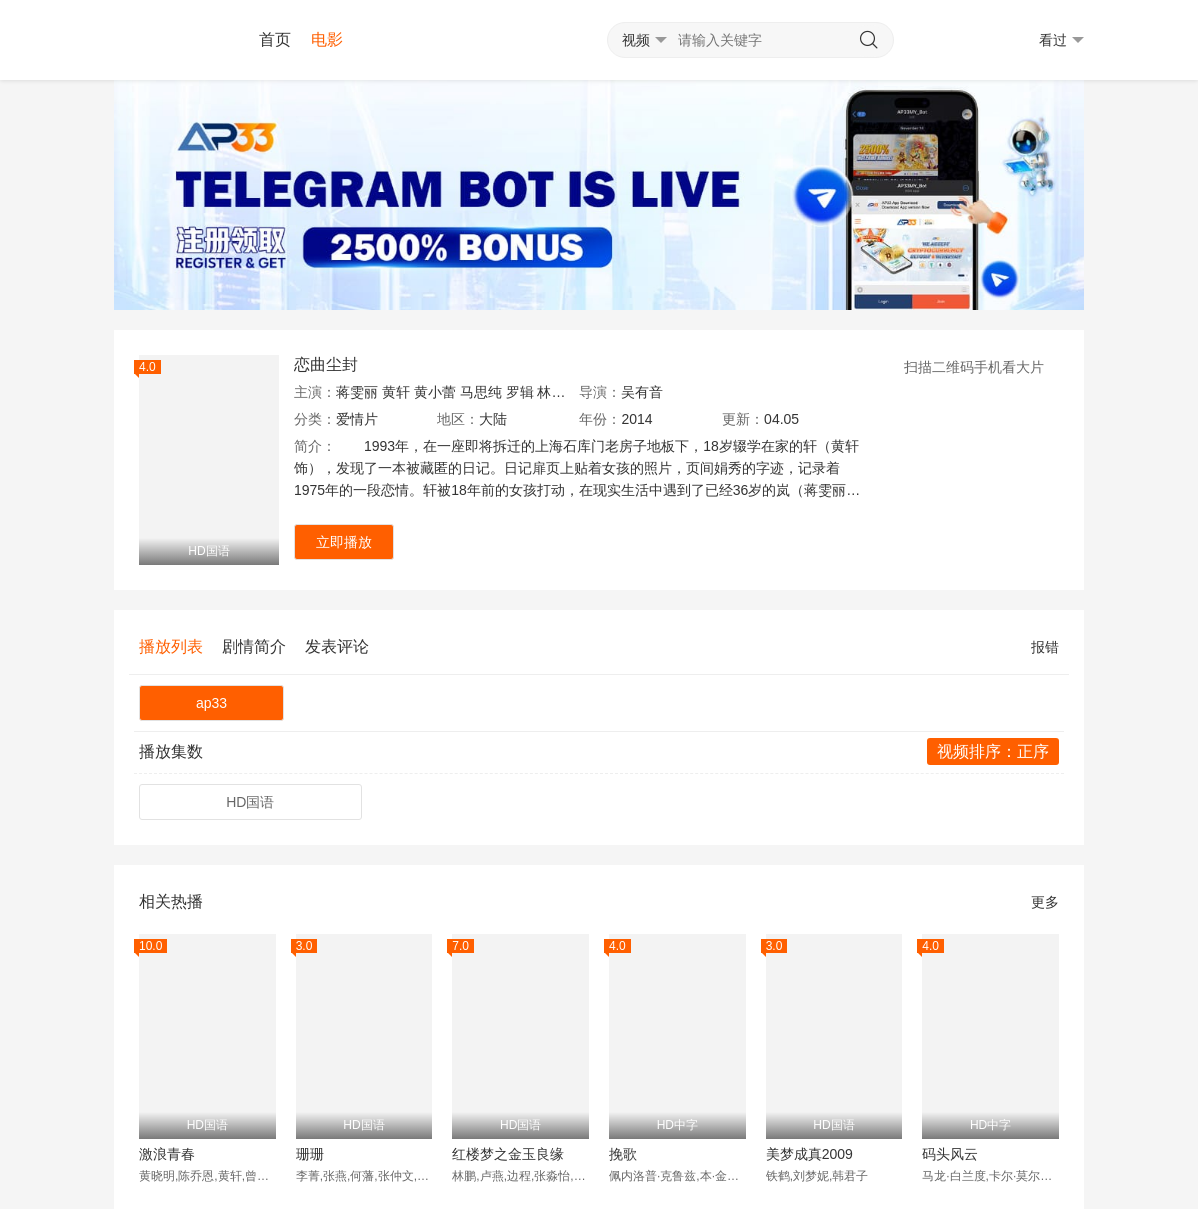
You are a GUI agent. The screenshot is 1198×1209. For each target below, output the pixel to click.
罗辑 (520, 392)
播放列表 (171, 646)
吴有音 (642, 392)
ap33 (211, 703)
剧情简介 (254, 646)
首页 (275, 39)
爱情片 (357, 419)
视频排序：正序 (993, 751)
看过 (1061, 40)
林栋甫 (558, 392)
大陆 (493, 419)
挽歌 (623, 1154)
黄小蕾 (435, 392)
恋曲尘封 (326, 364)
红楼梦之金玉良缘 (508, 1154)
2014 (636, 419)
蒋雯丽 (357, 392)
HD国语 (250, 802)
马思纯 (481, 392)
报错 (1045, 647)
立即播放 (344, 542)
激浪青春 (167, 1154)
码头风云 (950, 1154)
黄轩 (396, 392)
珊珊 (310, 1154)
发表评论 (337, 646)
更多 (1045, 902)
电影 (327, 39)
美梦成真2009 (809, 1154)
